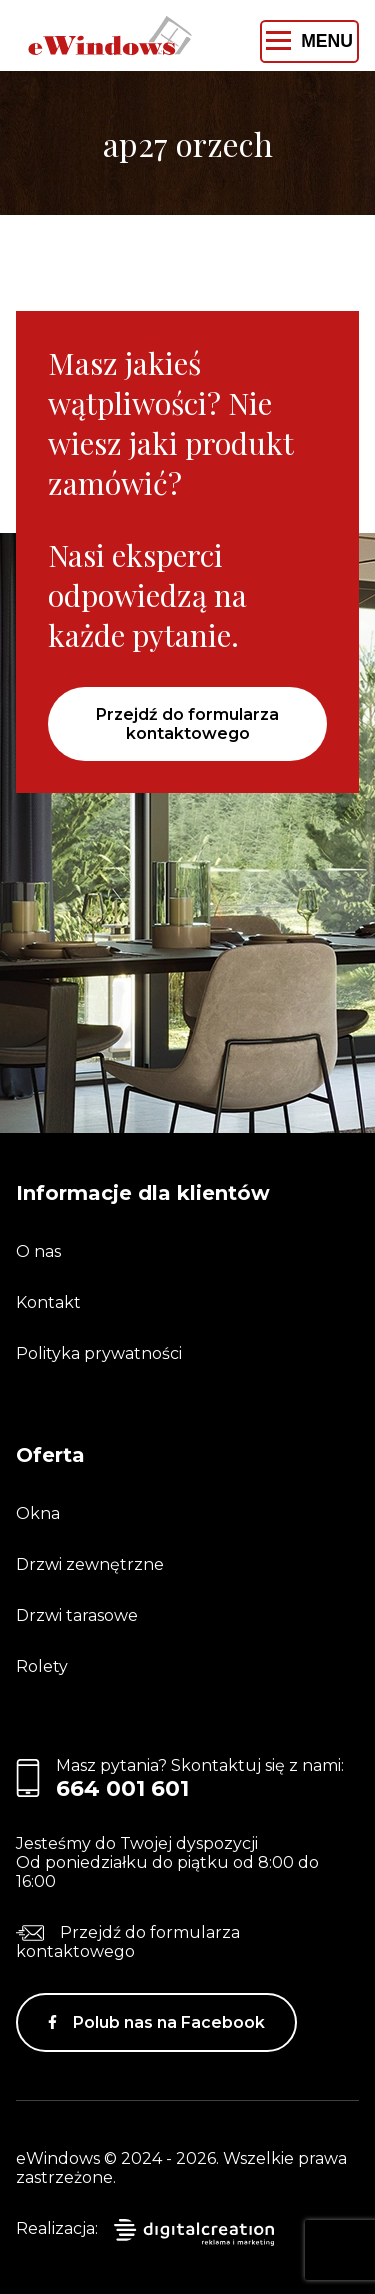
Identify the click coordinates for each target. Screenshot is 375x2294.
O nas (38, 1251)
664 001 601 (122, 1788)
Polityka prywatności (99, 1353)
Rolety (42, 1666)
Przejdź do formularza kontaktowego (187, 724)
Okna (38, 1513)
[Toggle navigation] (309, 41)
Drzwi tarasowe (77, 1615)
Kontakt (48, 1302)
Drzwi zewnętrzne (90, 1564)
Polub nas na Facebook (169, 2022)
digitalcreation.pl (194, 2232)
